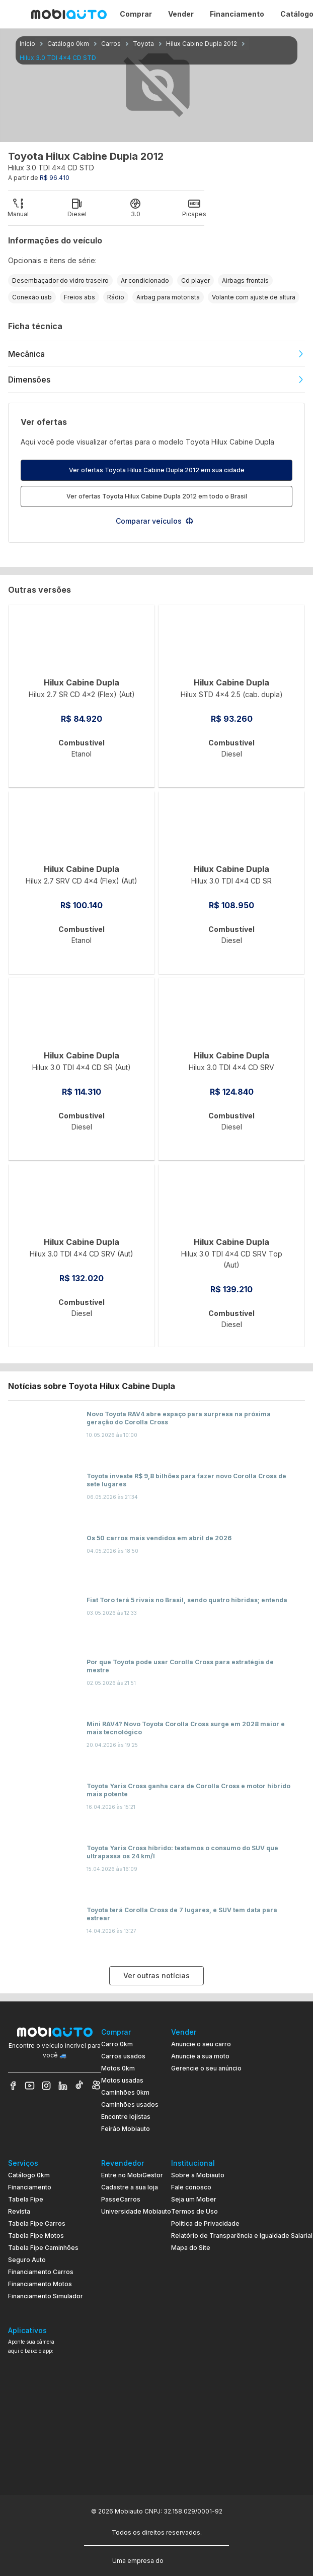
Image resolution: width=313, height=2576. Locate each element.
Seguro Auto (27, 2260)
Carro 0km (117, 2044)
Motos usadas (122, 2080)
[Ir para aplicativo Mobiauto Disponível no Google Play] (54, 2435)
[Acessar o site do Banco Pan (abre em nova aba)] (186, 2560)
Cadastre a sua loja (129, 2187)
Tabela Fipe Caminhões (43, 2247)
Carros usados (123, 2056)
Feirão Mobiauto (125, 2128)
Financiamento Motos (40, 2284)
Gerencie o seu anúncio (206, 2068)
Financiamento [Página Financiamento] (237, 14)
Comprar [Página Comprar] (136, 14)
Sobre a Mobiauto (197, 2175)
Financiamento (29, 2187)
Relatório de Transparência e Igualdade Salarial (241, 2235)
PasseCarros (120, 2199)
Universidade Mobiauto (136, 2211)
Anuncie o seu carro (201, 2044)
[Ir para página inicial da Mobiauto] (69, 14)
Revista (19, 2211)
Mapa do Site (190, 2247)
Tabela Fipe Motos (36, 2235)
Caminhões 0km (125, 2092)
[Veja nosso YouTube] (30, 2086)
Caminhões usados (130, 2104)
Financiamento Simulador (45, 2296)
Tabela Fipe (25, 2199)
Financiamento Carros (40, 2272)
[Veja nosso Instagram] (46, 2086)
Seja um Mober (193, 2199)
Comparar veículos (155, 521)
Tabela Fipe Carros (36, 2223)
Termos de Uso (194, 2211)
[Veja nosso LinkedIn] (63, 2086)
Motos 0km (118, 2068)
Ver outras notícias (156, 1975)
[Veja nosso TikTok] (79, 2086)
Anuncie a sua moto (200, 2056)
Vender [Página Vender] (181, 14)
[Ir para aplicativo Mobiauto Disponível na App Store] (54, 2463)
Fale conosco (191, 2187)
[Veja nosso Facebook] (13, 2086)
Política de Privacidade (205, 2223)
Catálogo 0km (29, 2175)
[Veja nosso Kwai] (96, 2086)
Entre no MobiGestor (132, 2175)
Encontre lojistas (125, 2116)
